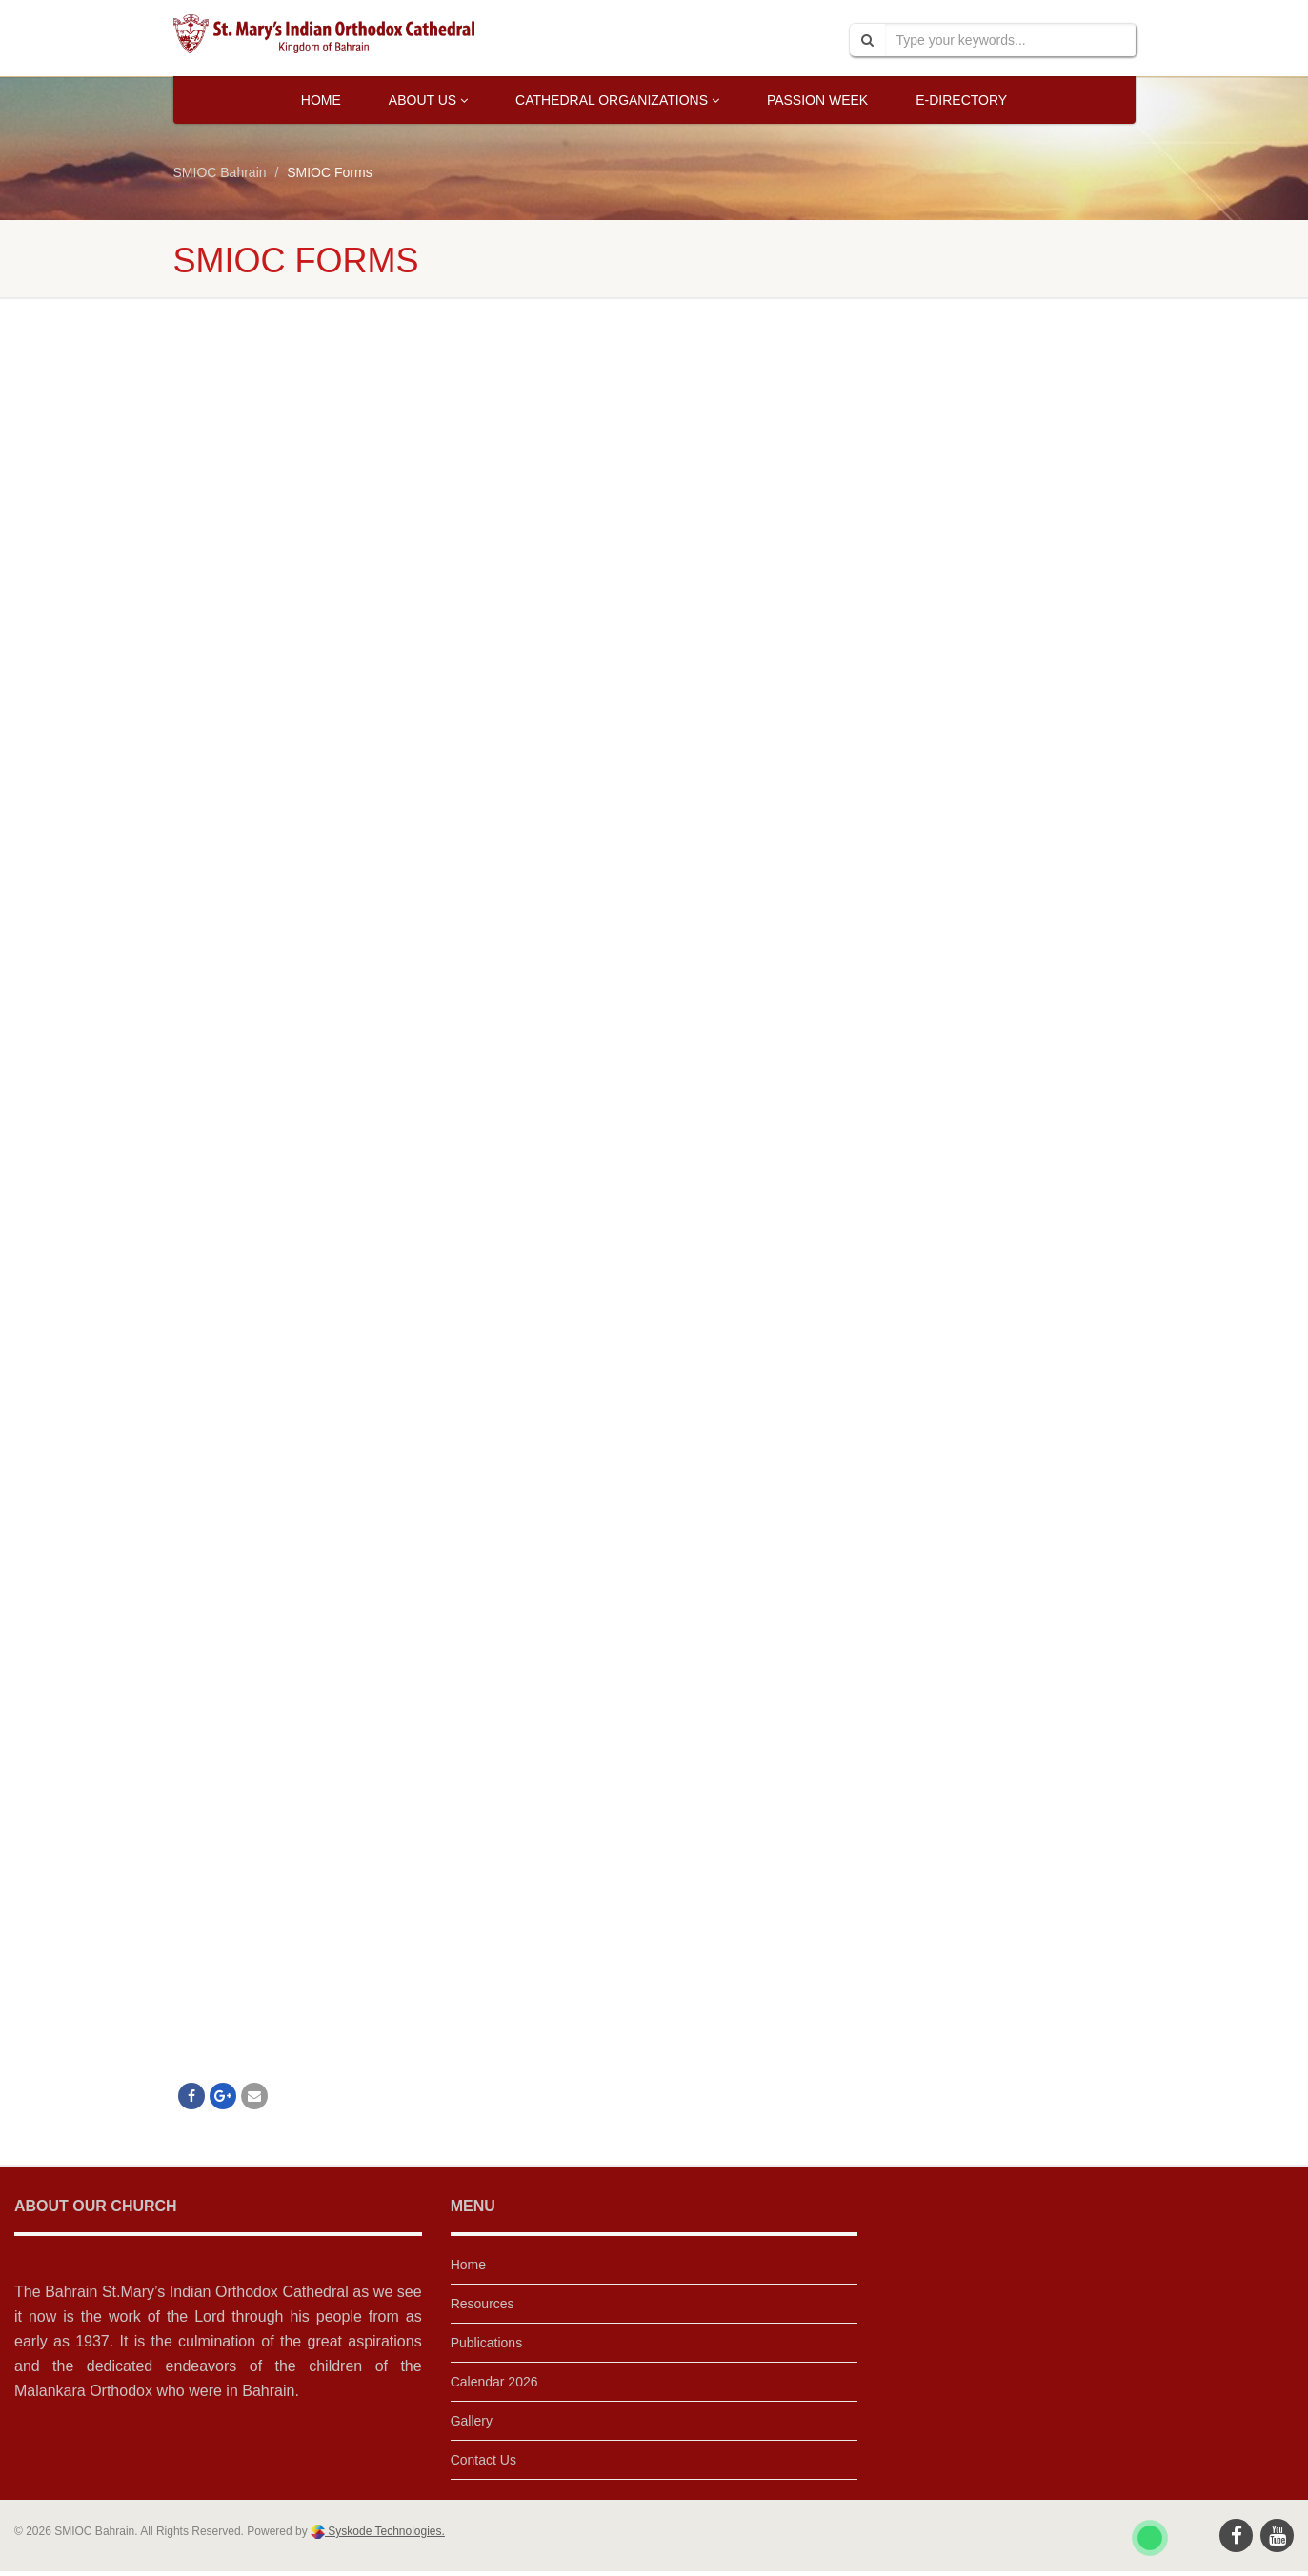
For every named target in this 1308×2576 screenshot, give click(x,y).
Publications (487, 2342)
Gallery (472, 2420)
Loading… (478, 1192)
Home (321, 100)
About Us (428, 100)
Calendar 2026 (494, 2381)
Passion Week (817, 100)
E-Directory (961, 100)
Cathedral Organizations (617, 100)
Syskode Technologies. (385, 2531)
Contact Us (483, 2459)
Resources (482, 2303)
